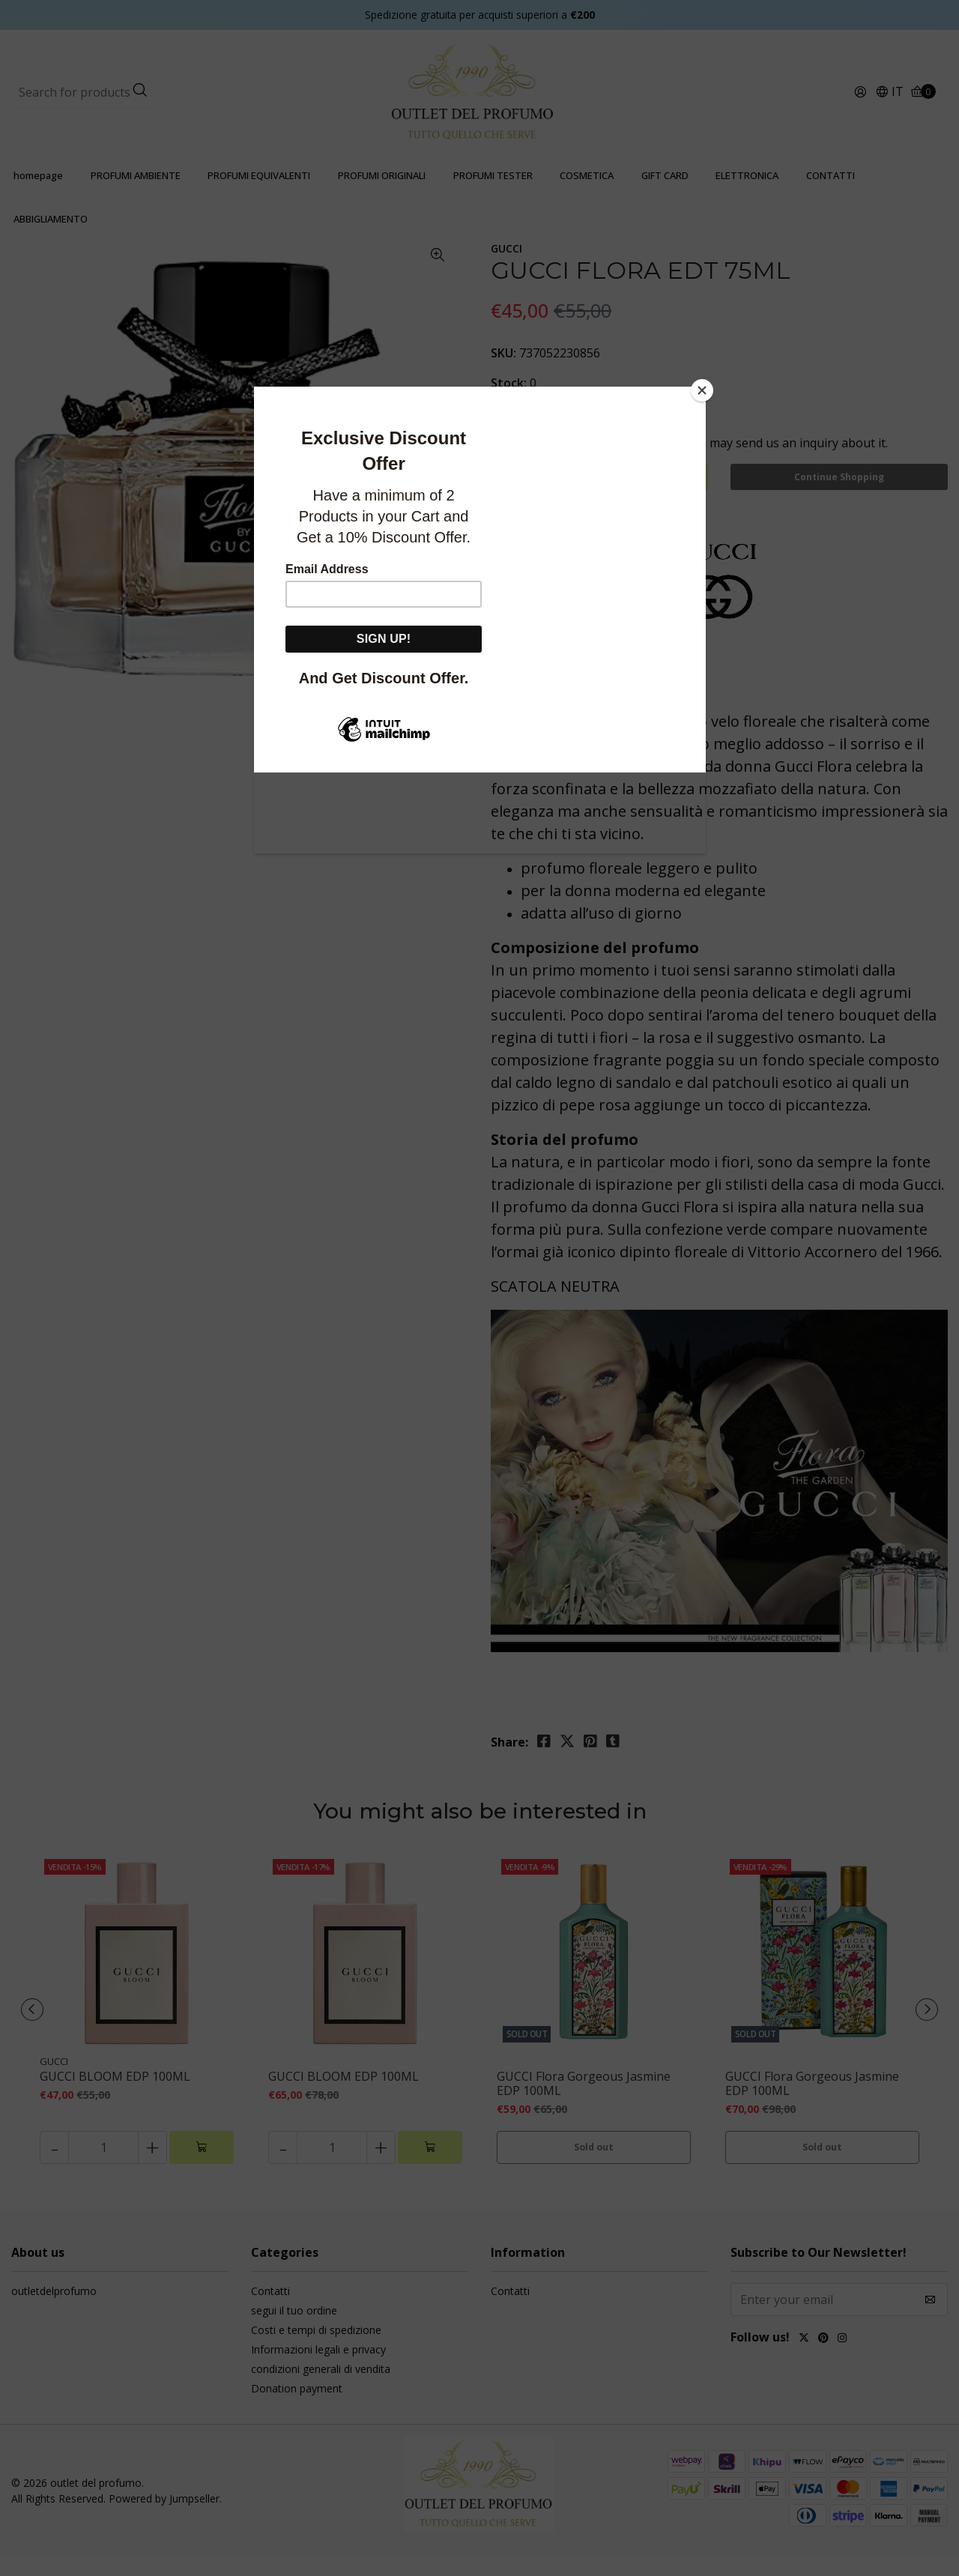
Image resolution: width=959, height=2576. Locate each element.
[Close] (702, 390)
